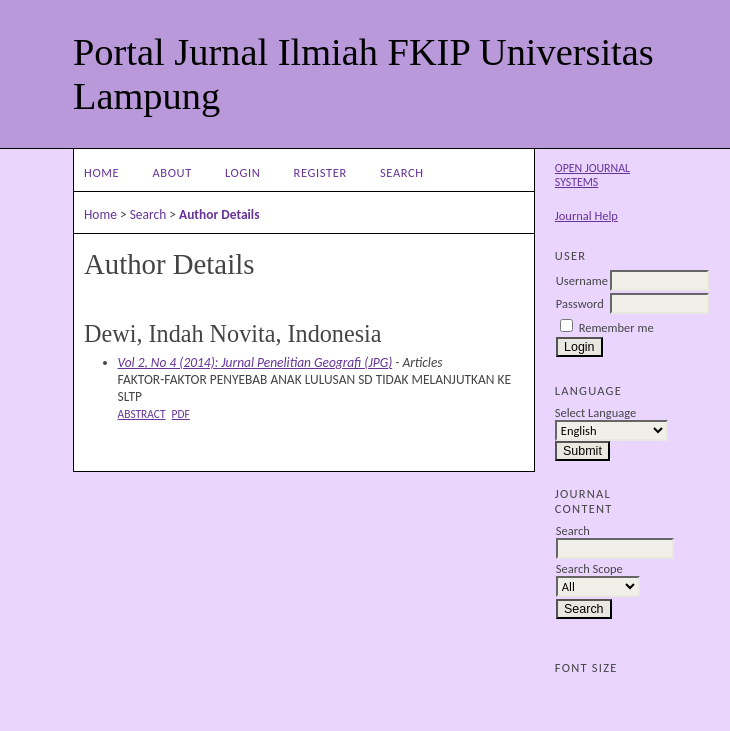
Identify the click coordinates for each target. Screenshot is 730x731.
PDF (181, 414)
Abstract (142, 414)
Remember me (616, 327)
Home (101, 172)
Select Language (595, 412)
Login (242, 172)
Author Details (219, 214)
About (171, 172)
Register (320, 172)
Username (582, 280)
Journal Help (586, 215)
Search (402, 172)
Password (580, 303)
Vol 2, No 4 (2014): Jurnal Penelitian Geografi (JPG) (255, 362)
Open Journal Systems (592, 175)
